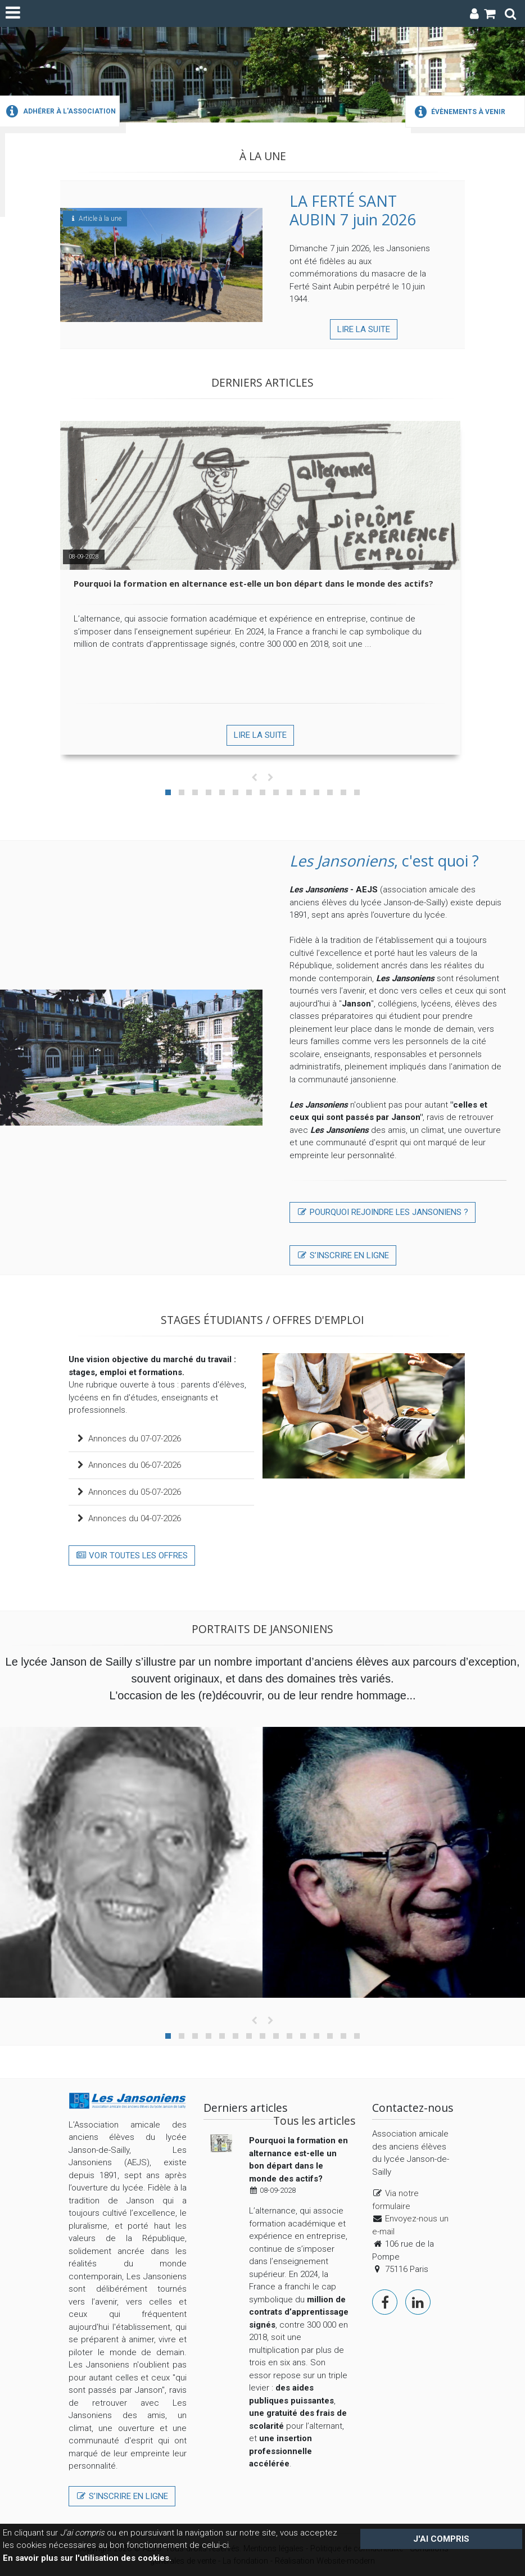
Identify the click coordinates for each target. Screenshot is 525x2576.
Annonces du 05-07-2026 (128, 1492)
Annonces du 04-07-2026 (128, 1518)
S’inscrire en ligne (343, 1255)
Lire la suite (363, 329)
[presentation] (254, 778)
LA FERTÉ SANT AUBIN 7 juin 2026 (352, 210)
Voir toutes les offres (132, 1555)
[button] (168, 792)
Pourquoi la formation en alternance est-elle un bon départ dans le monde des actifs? (253, 583)
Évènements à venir (458, 112)
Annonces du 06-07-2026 (128, 1465)
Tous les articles (314, 2120)
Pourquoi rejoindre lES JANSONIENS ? (382, 1212)
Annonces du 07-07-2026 (128, 1439)
